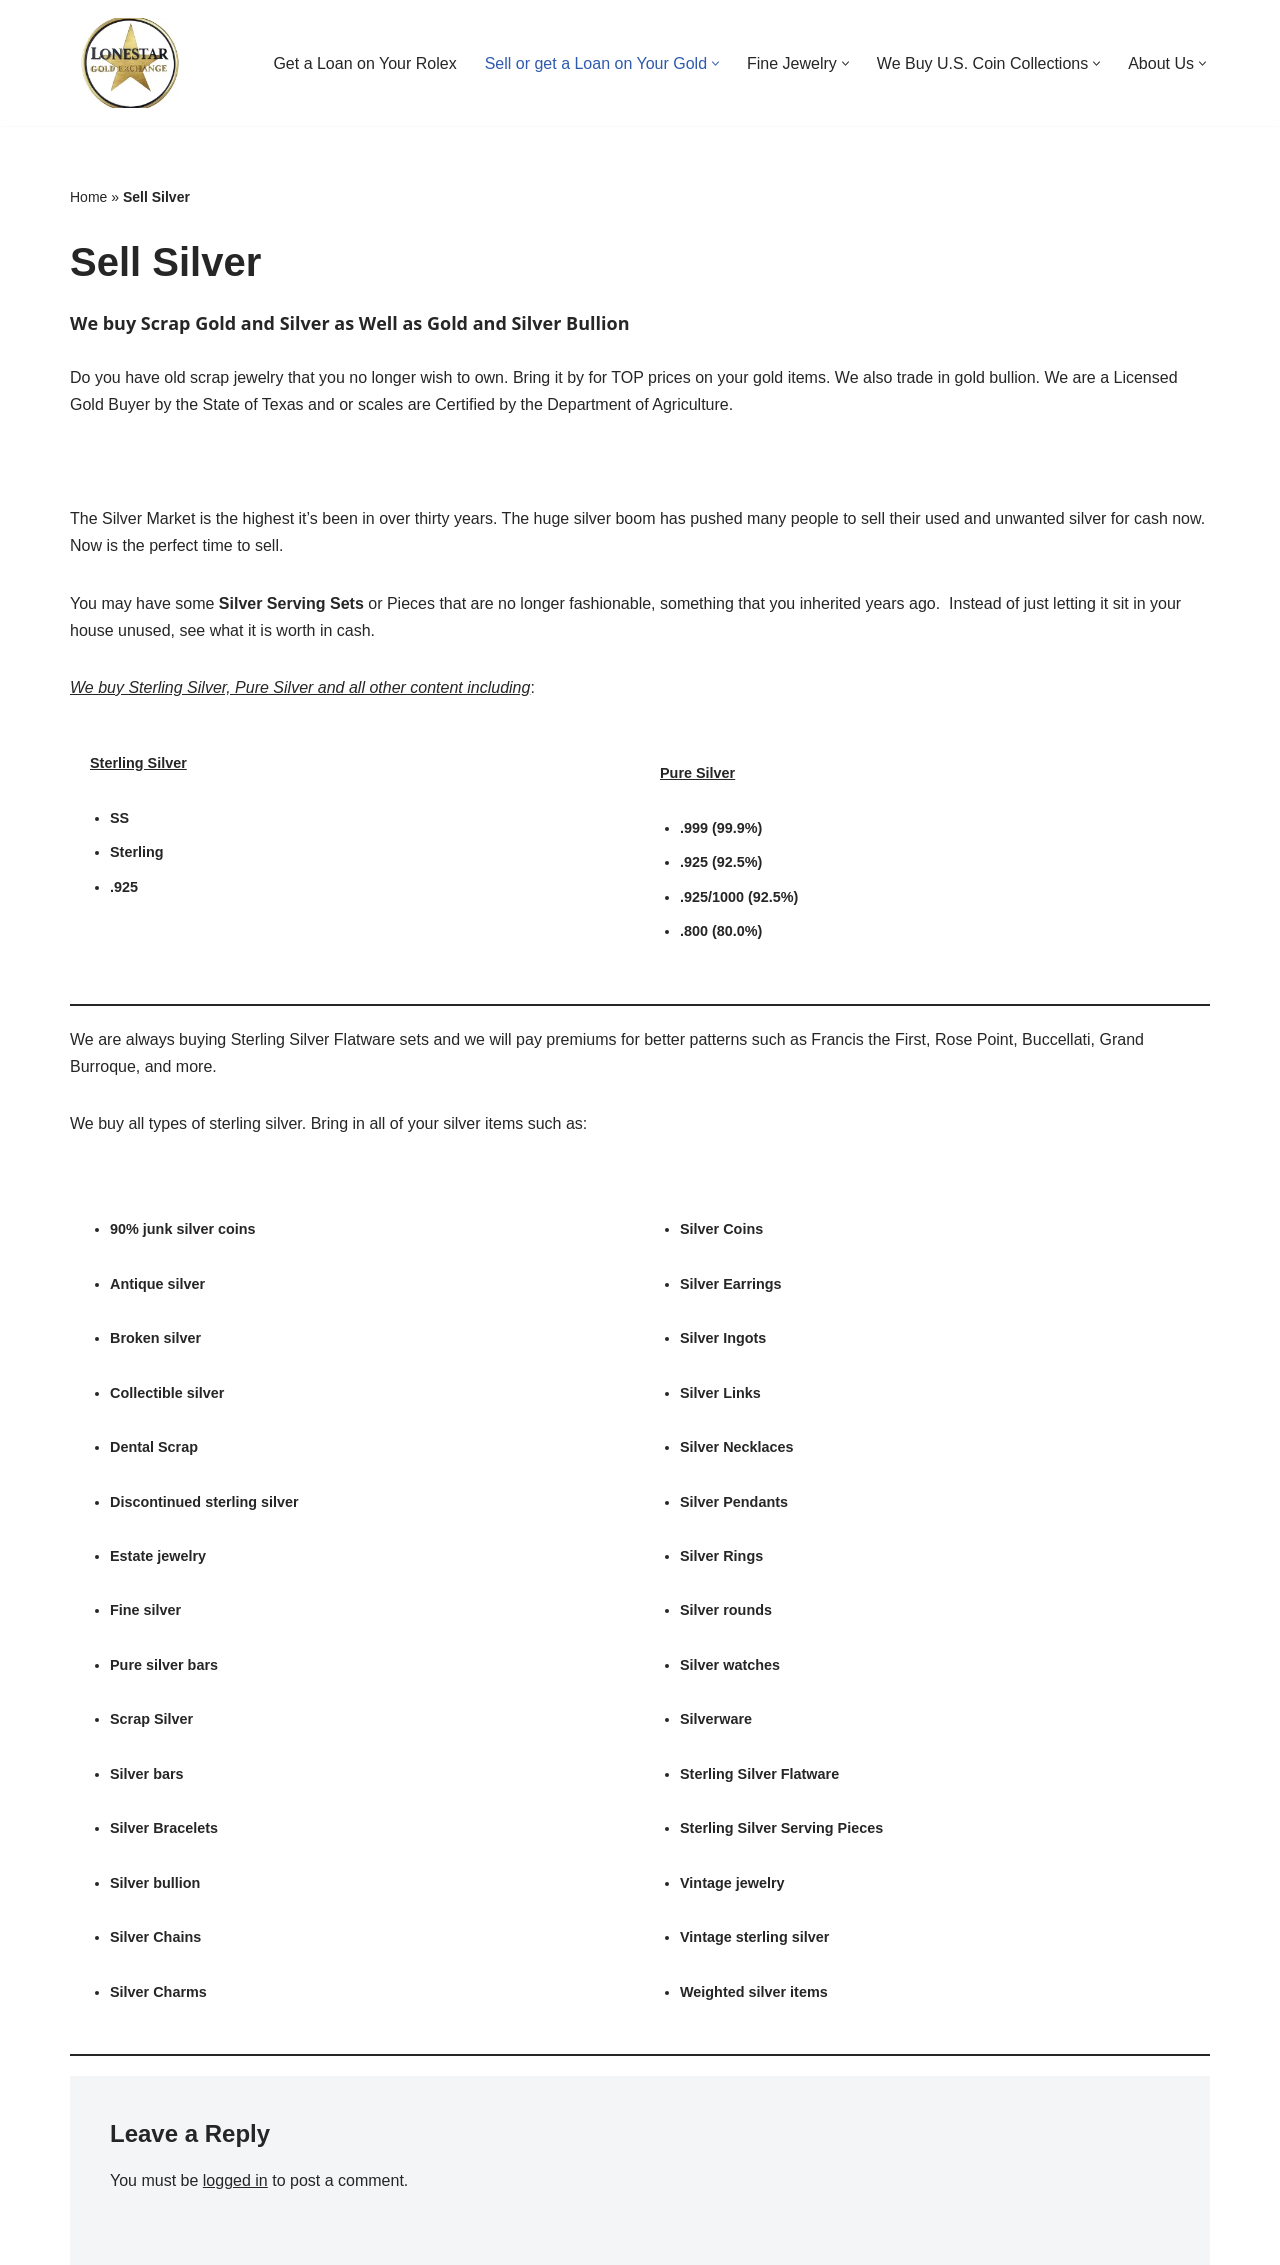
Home (88, 197)
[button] (715, 63)
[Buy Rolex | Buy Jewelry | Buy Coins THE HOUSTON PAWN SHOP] (130, 63)
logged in (235, 2180)
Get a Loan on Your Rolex (364, 63)
